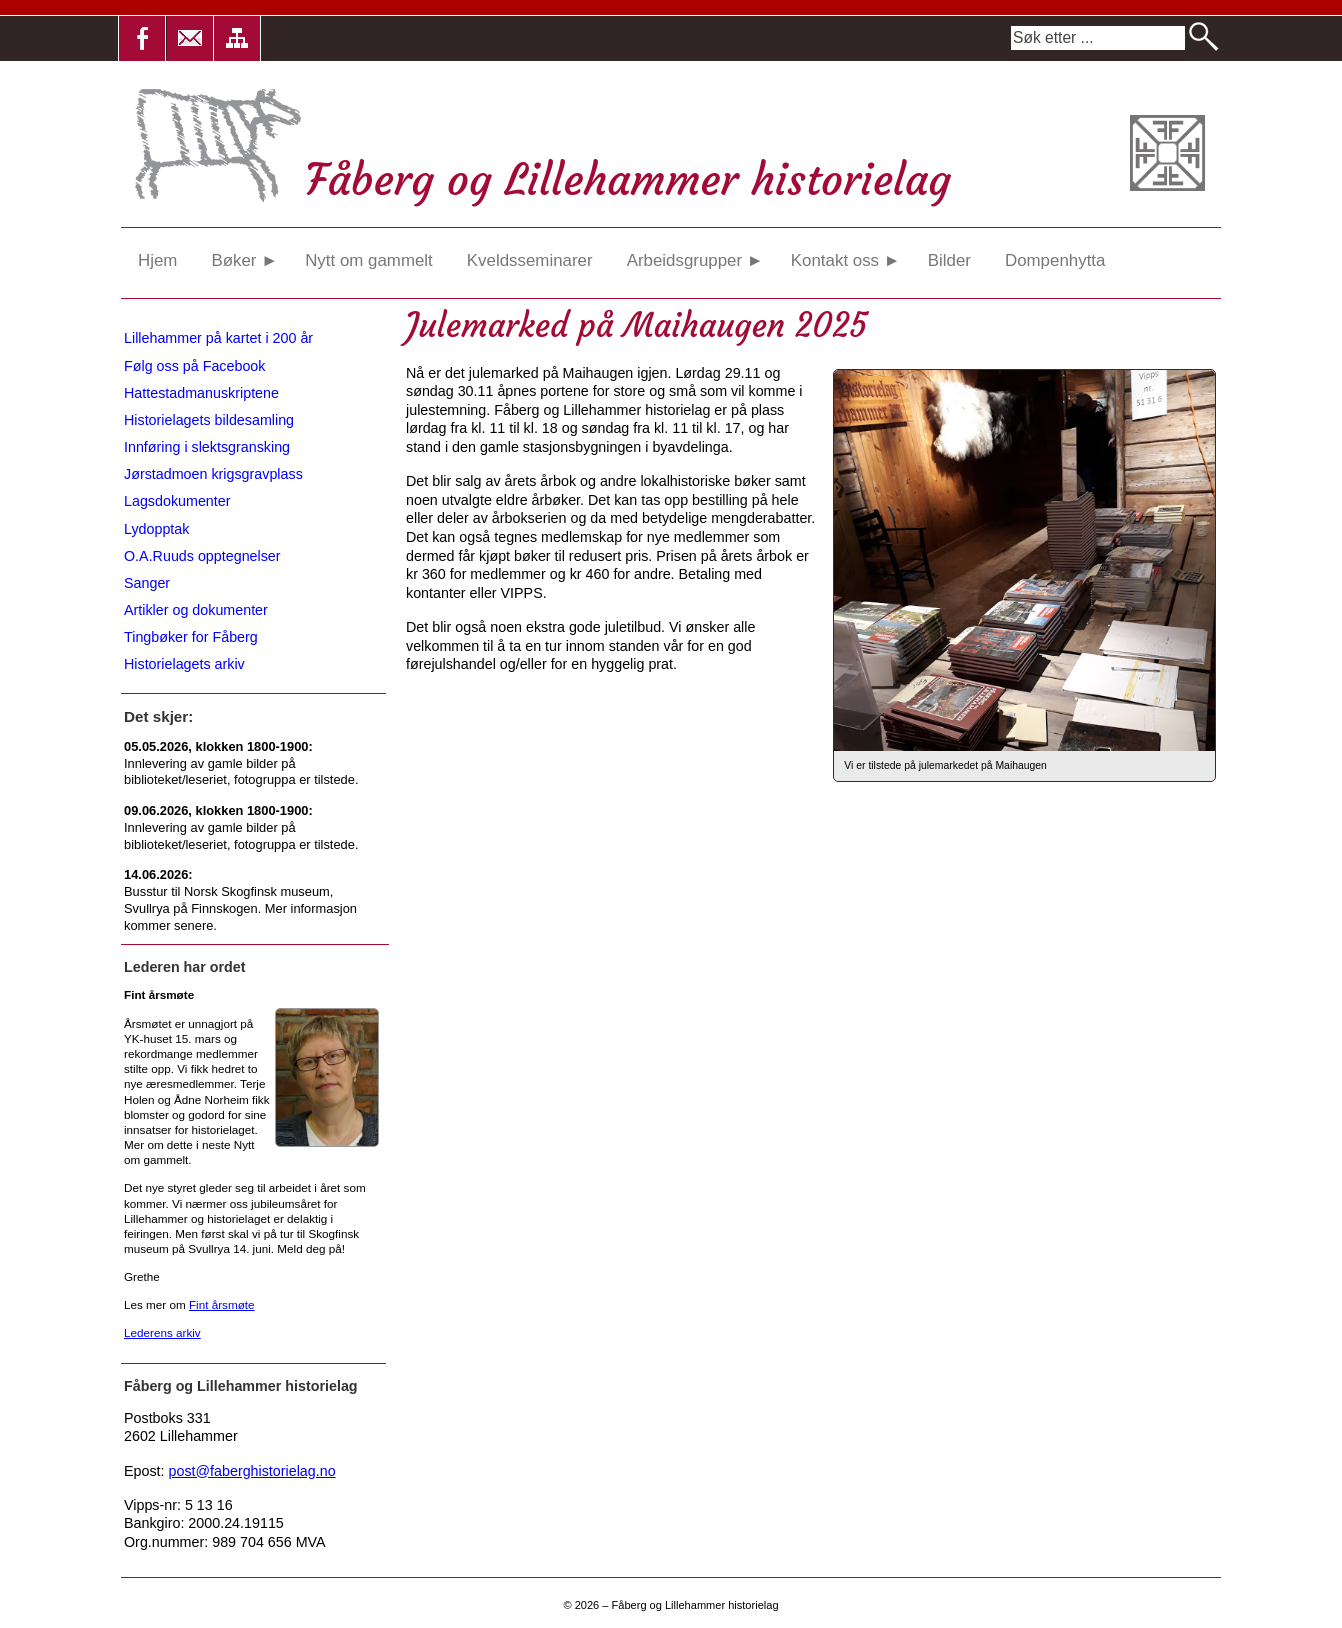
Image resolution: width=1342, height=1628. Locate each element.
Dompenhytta (1055, 260)
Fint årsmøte (222, 1304)
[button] (142, 38)
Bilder (949, 260)
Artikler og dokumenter (196, 610)
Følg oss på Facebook (194, 366)
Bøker (244, 260)
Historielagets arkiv (184, 664)
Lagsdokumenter (177, 501)
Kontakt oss (846, 260)
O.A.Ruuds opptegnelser (202, 556)
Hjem (157, 260)
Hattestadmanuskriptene (201, 393)
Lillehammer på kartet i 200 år (218, 338)
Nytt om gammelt (369, 260)
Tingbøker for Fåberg (191, 637)
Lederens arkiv (162, 1332)
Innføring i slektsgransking (207, 447)
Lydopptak (156, 529)
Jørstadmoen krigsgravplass (213, 474)
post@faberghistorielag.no (252, 1471)
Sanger (147, 583)
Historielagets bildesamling (209, 420)
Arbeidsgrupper (695, 260)
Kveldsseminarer (530, 260)
